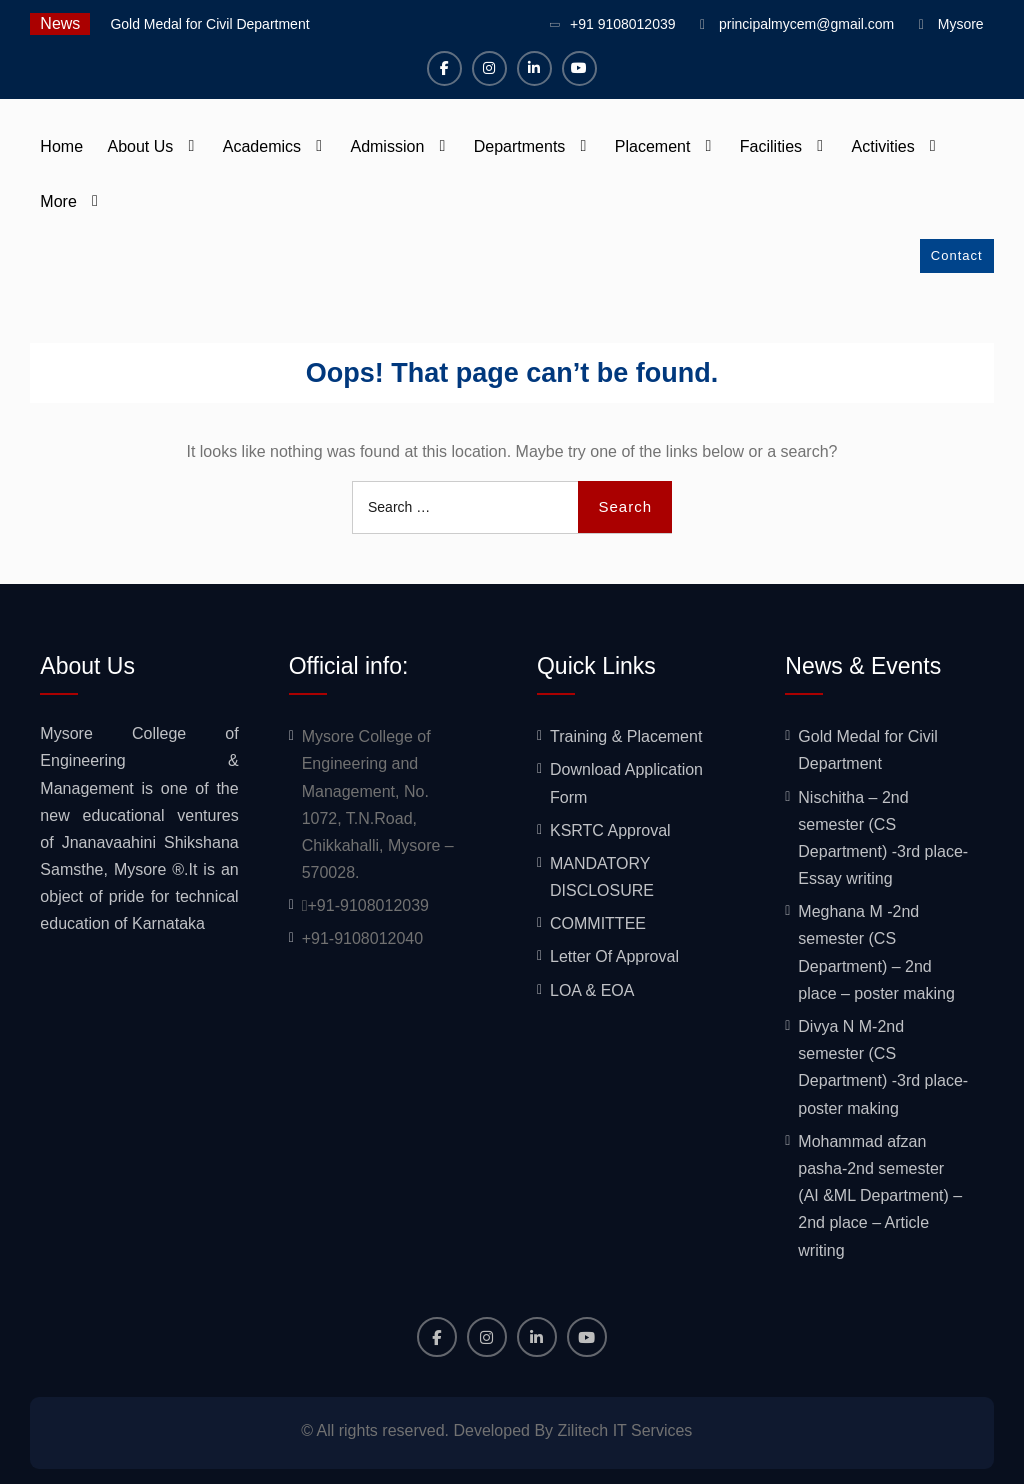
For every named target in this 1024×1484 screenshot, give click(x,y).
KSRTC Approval (610, 830)
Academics (262, 146)
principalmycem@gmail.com (806, 24)
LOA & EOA (592, 990)
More (58, 201)
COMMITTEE (598, 923)
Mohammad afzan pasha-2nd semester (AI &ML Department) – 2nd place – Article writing (880, 1196)
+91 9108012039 (623, 24)
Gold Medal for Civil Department (209, 24)
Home (61, 146)
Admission (387, 146)
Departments (520, 146)
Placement (653, 146)
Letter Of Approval (614, 956)
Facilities (771, 146)
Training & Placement (626, 736)
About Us (141, 146)
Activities (883, 146)
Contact (957, 255)
